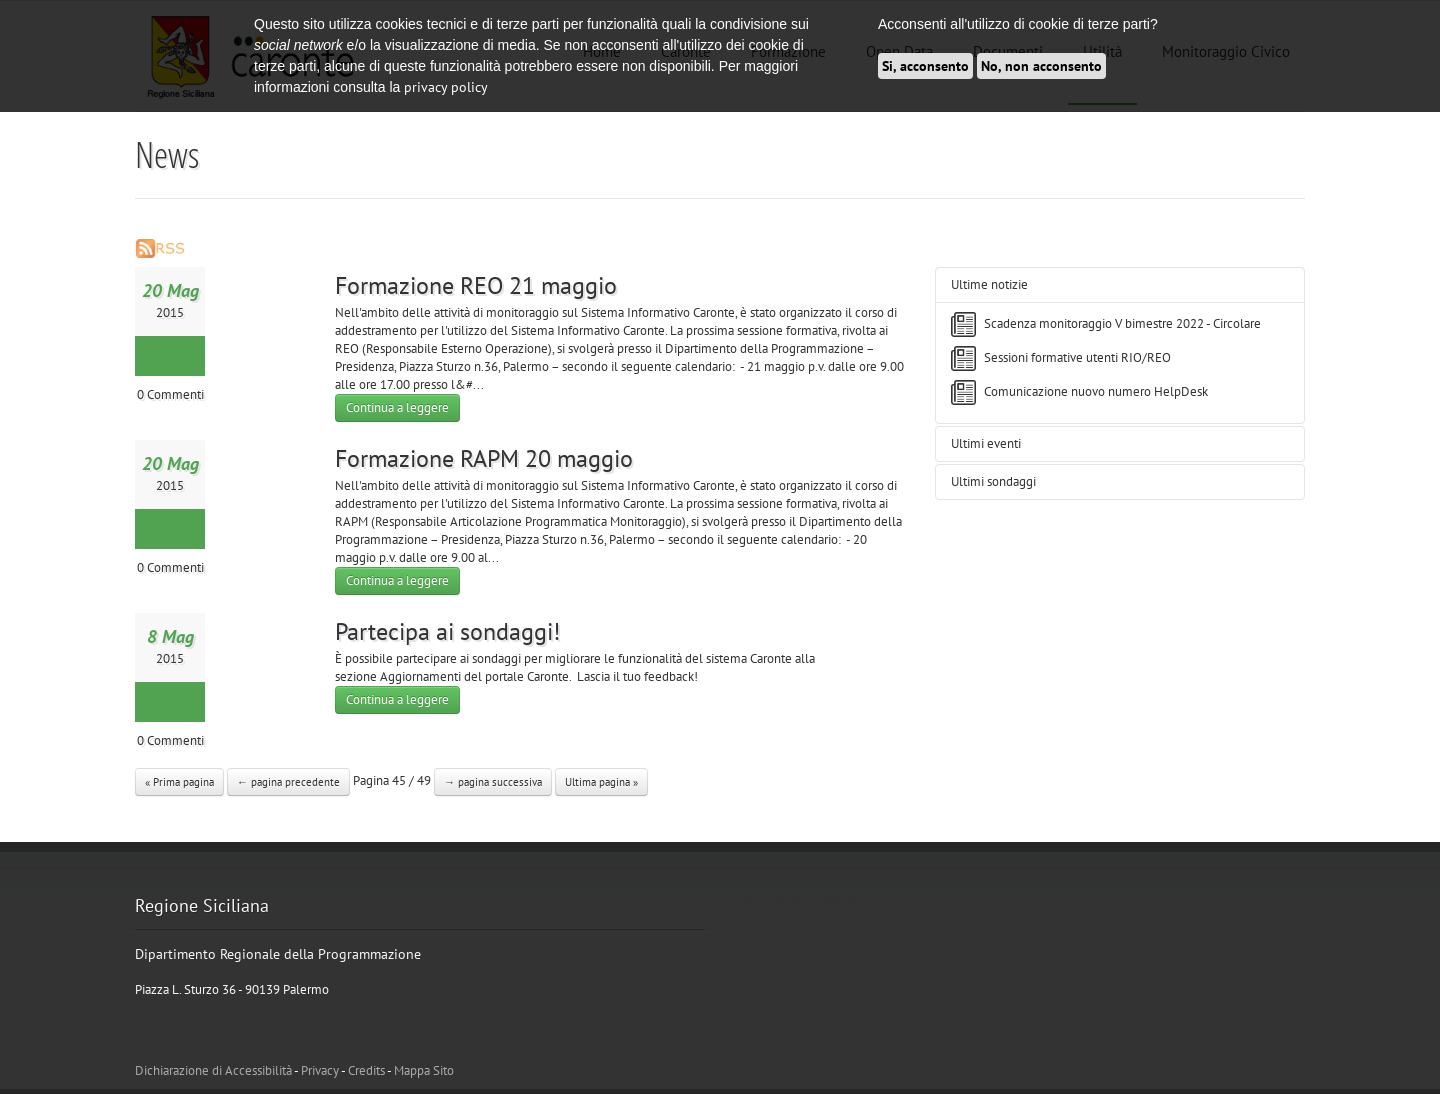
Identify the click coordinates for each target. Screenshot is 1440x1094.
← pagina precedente (288, 782)
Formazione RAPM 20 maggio (484, 458)
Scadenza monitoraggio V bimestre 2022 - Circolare (1122, 323)
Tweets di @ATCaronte (796, 900)
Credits (366, 1070)
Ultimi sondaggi (993, 481)
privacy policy (446, 87)
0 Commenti (170, 394)
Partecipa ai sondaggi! (447, 631)
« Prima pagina (179, 782)
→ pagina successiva (493, 782)
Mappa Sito (424, 1070)
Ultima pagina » (601, 782)
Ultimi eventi (986, 443)
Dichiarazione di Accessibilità (213, 1070)
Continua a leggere (397, 407)
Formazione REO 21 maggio (476, 285)
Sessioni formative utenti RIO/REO (1077, 357)
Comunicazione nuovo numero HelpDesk (1096, 391)
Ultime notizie (989, 284)
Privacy (320, 1070)
